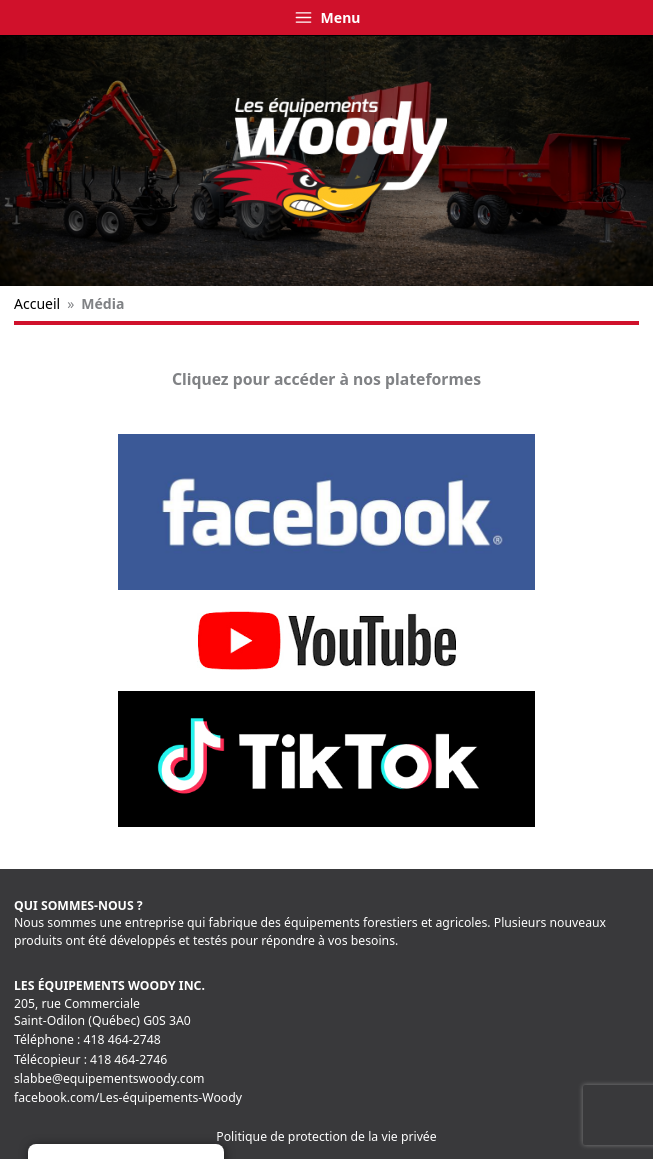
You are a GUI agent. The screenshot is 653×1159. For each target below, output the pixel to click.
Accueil (37, 303)
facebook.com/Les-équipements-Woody (128, 1097)
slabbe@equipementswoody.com (109, 1078)
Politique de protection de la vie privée (326, 1136)
